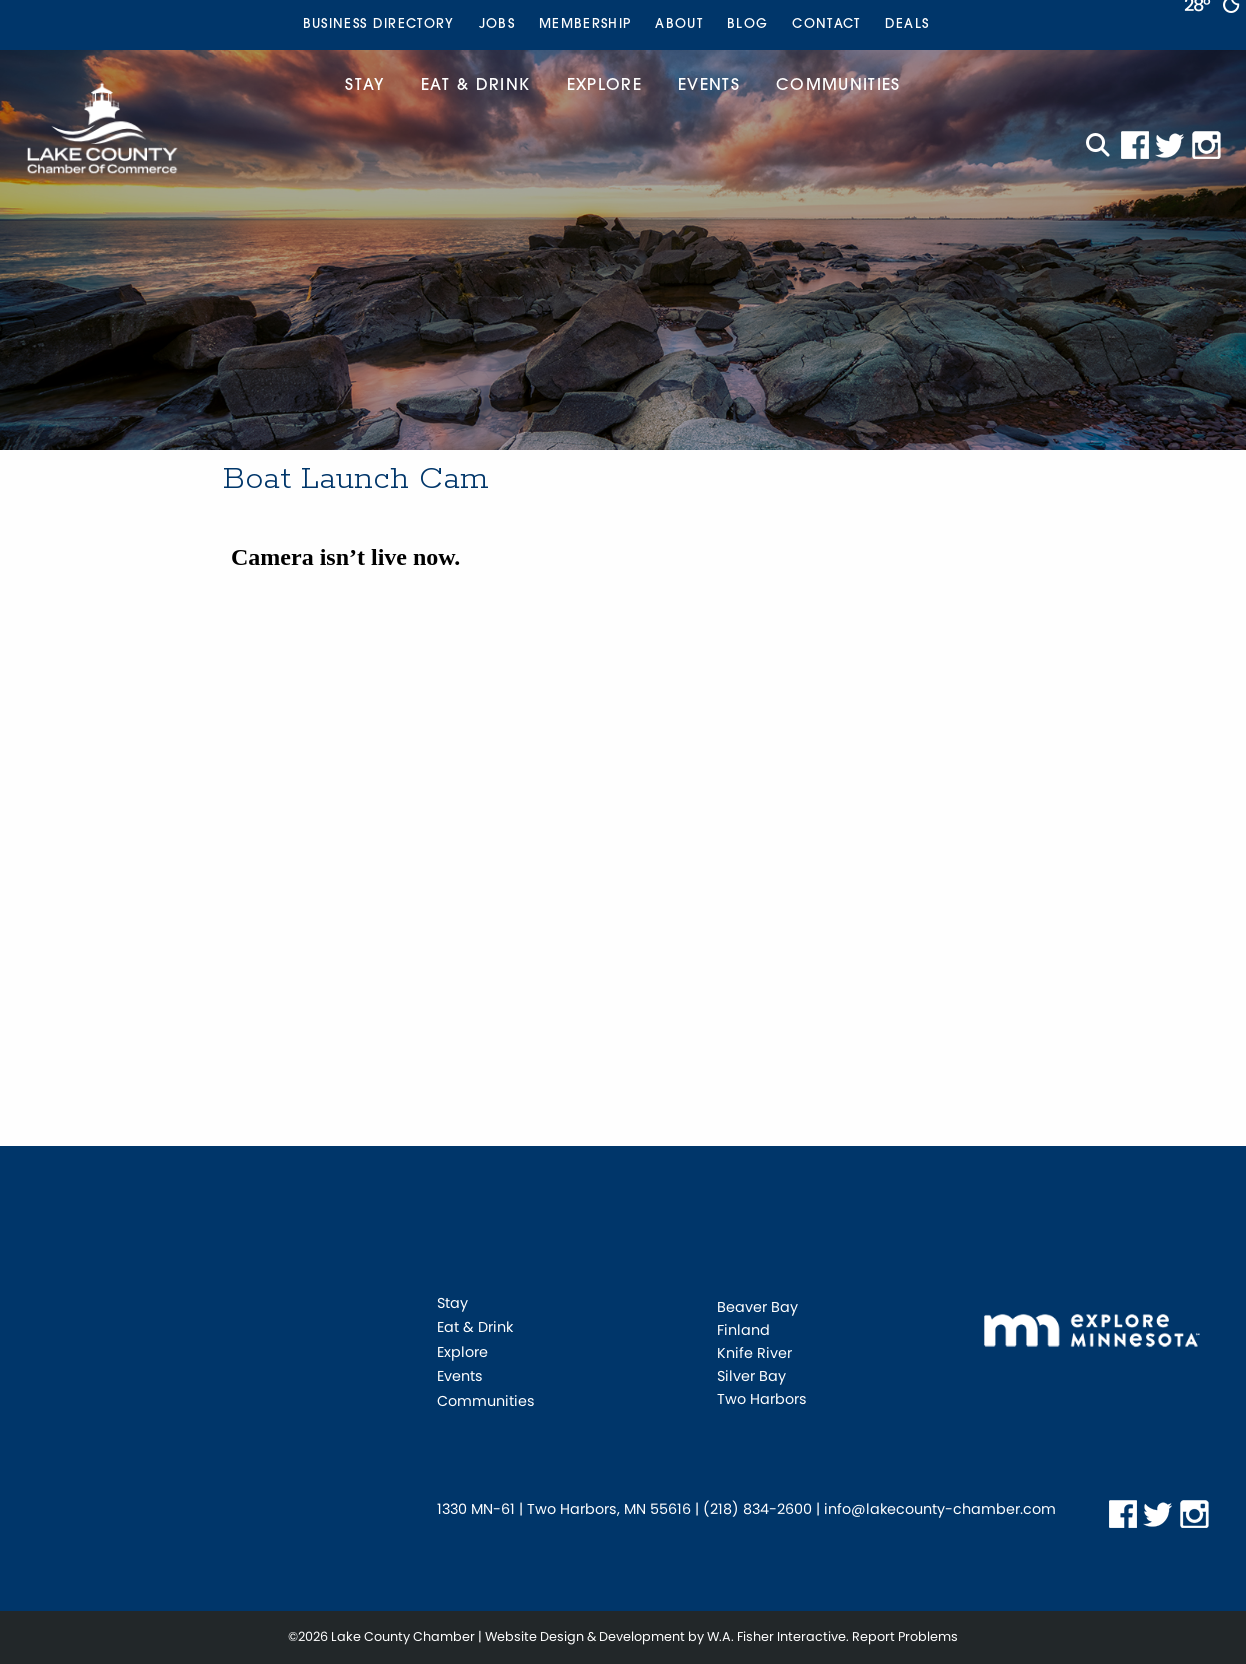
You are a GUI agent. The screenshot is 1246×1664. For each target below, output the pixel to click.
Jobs (497, 24)
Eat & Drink (476, 86)
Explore (604, 86)
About (679, 24)
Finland (743, 1330)
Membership (585, 24)
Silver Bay (751, 1376)
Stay (364, 86)
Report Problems (905, 1636)
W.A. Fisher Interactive (776, 1636)
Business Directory (379, 24)
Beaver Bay (757, 1307)
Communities (838, 86)
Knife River (754, 1353)
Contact (826, 24)
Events (709, 86)
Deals (907, 24)
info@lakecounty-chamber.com (940, 1509)
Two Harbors (762, 1399)
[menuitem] (379, 25)
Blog (747, 24)
